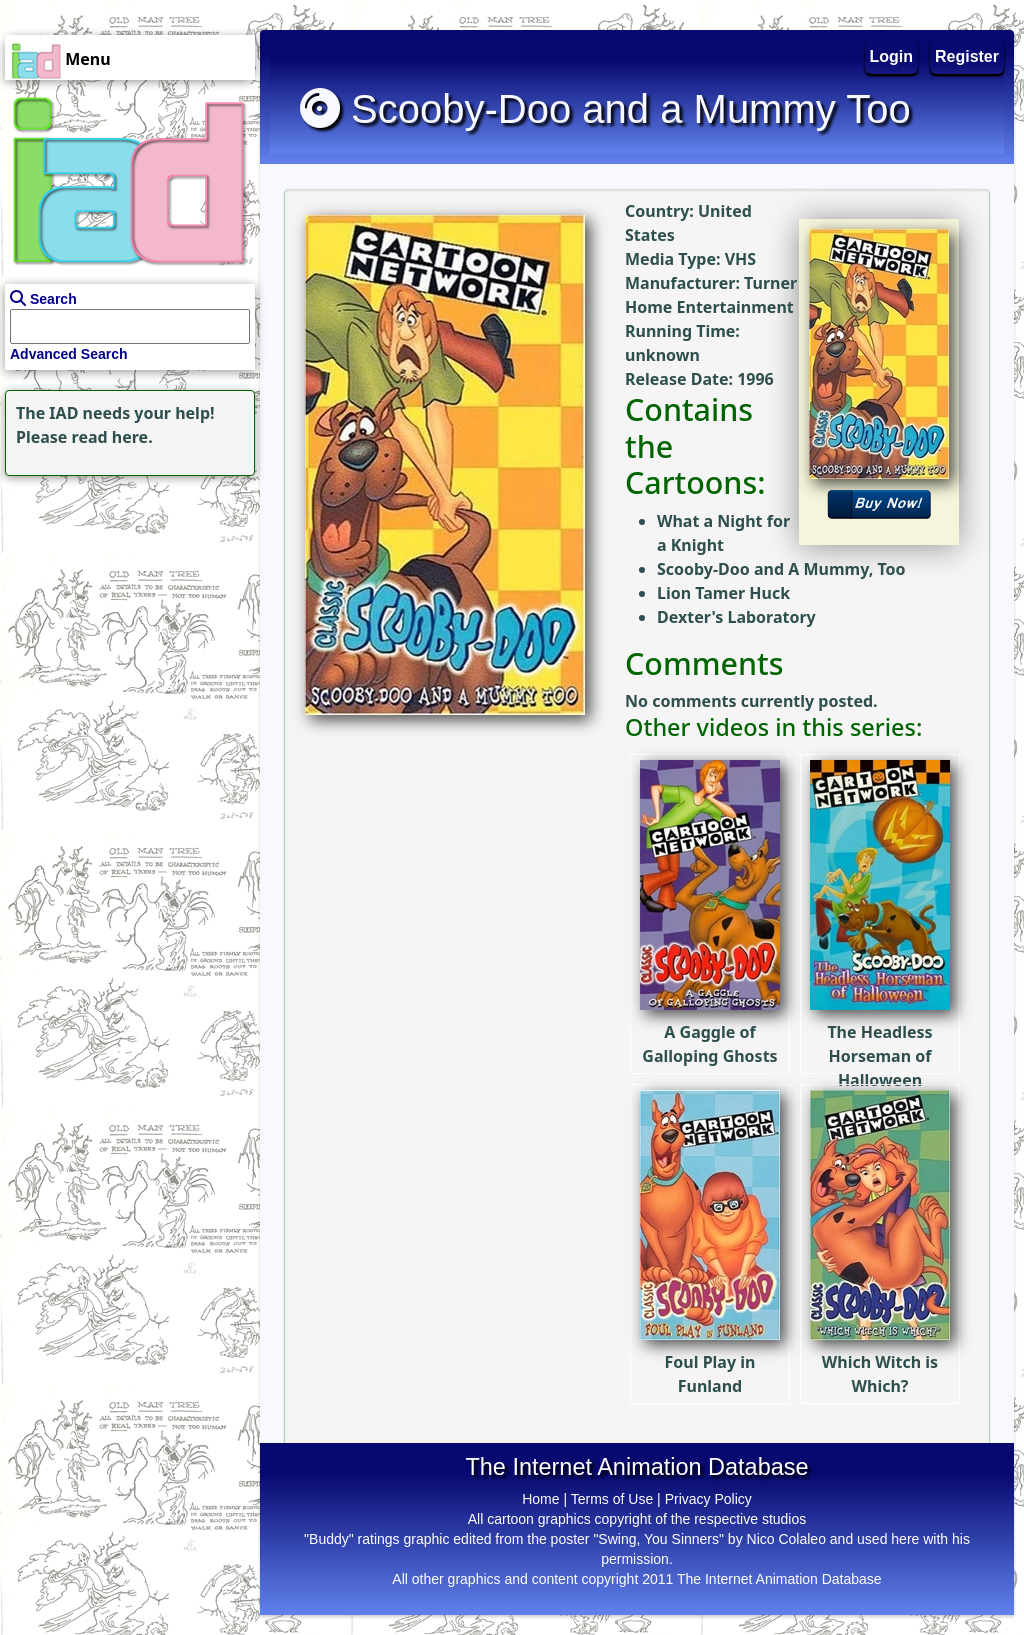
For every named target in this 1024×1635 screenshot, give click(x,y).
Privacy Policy (708, 1499)
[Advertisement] (125, 606)
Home (540, 1499)
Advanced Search (69, 354)
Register (967, 56)
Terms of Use (612, 1499)
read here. (112, 437)
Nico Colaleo (786, 1539)
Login (892, 56)
